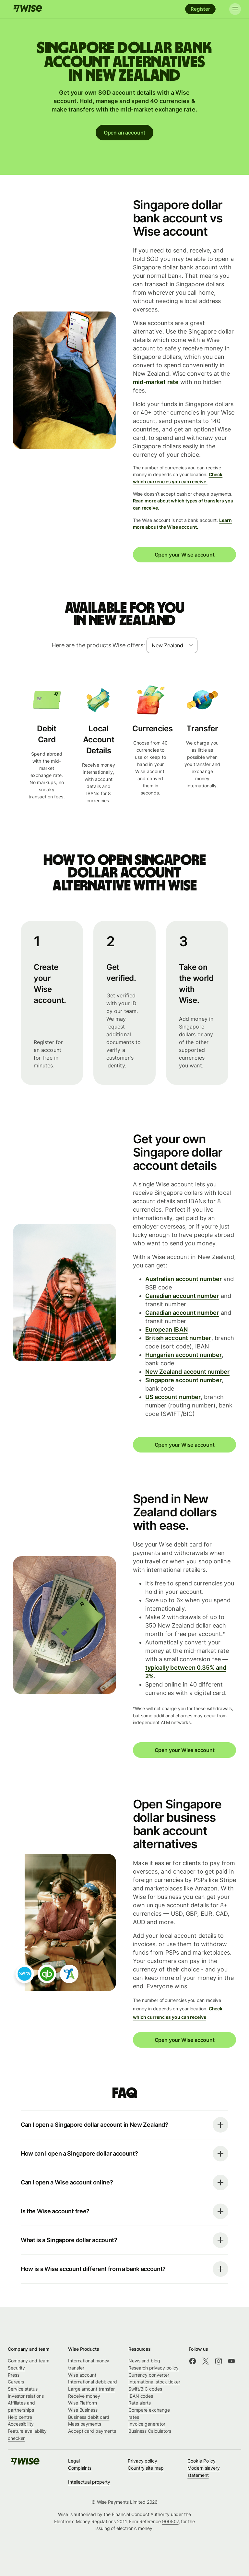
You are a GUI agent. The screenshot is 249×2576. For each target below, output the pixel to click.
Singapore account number (183, 1380)
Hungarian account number (183, 1354)
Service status (23, 2389)
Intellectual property (89, 2482)
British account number (178, 1338)
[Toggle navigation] (232, 9)
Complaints (79, 2468)
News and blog (144, 2360)
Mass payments (84, 2424)
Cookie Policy (201, 2461)
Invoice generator (146, 2424)
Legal (74, 2461)
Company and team (28, 2360)
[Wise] (27, 9)
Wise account (82, 2375)
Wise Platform (82, 2402)
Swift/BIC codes (145, 2389)
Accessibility (21, 2424)
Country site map (146, 2468)
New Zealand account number (187, 1371)
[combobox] (172, 645)
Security (16, 2367)
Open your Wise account (184, 554)
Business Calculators (149, 2431)
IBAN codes (140, 2396)
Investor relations (26, 2396)
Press (13, 2375)
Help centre (20, 2417)
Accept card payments (92, 2431)
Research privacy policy (153, 2367)
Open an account (124, 132)
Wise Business (83, 2410)
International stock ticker (154, 2381)
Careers (16, 2381)
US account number (173, 1397)
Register (200, 9)
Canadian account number (182, 1295)
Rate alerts (139, 2402)
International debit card (92, 2381)
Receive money (84, 2396)
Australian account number (183, 1279)
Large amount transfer (91, 2389)
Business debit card (88, 2417)
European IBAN (166, 1329)
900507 (170, 2521)
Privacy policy (142, 2461)
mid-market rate (156, 381)
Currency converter (148, 2375)
